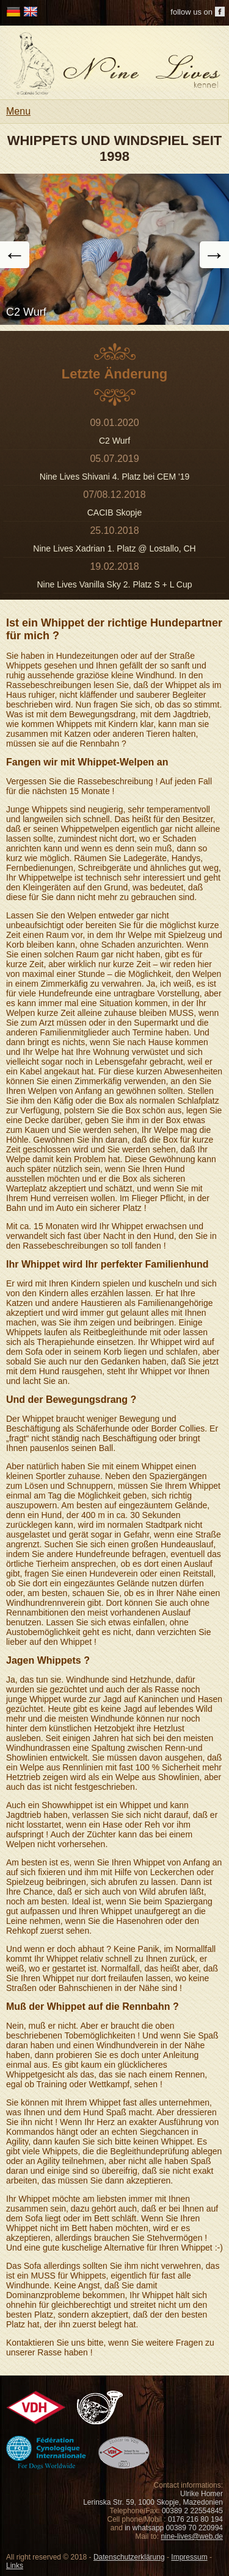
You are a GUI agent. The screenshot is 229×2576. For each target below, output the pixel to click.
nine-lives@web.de (192, 2536)
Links (14, 2565)
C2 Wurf (114, 440)
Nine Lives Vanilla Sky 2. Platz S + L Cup (114, 584)
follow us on (191, 11)
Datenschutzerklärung (129, 2557)
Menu (18, 111)
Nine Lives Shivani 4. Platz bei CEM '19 (114, 476)
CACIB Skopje (114, 512)
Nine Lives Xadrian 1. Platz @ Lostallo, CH (114, 548)
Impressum (189, 2557)
